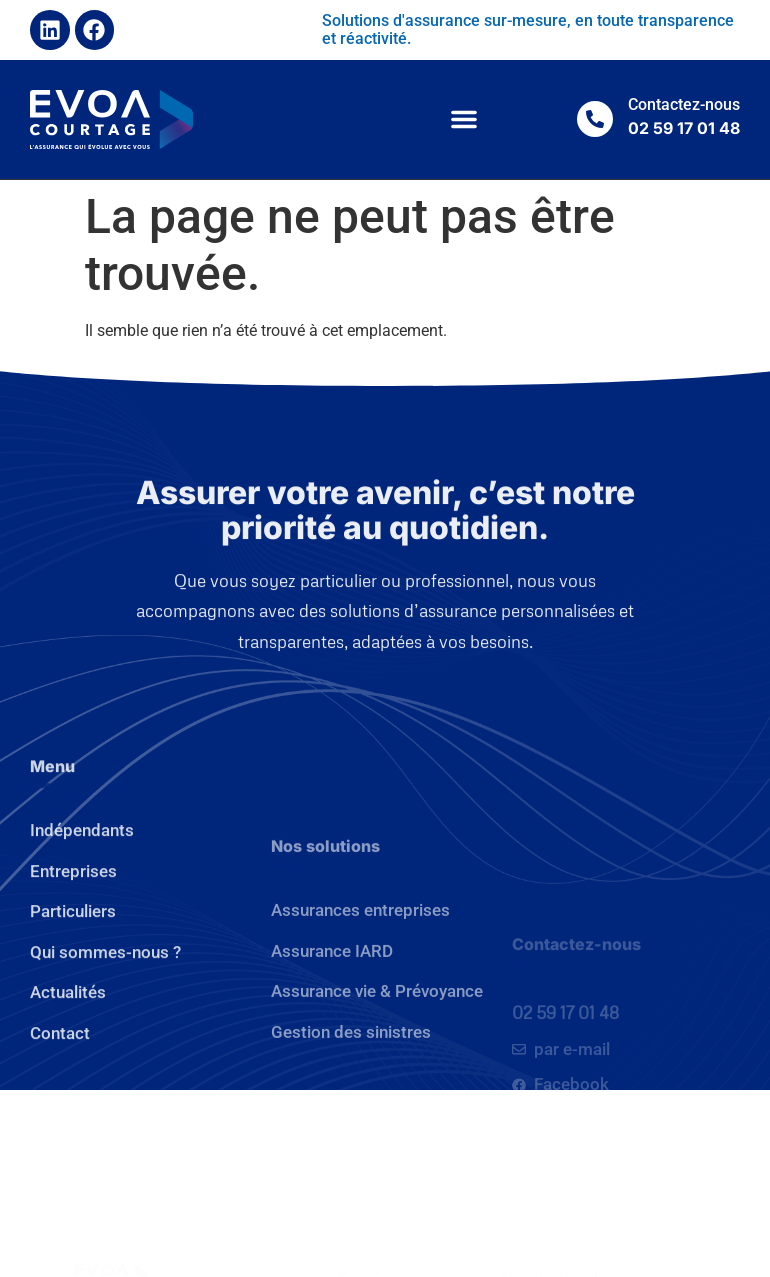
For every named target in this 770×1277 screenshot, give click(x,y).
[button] (464, 119)
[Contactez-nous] (595, 119)
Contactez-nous (684, 104)
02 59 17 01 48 (565, 1074)
